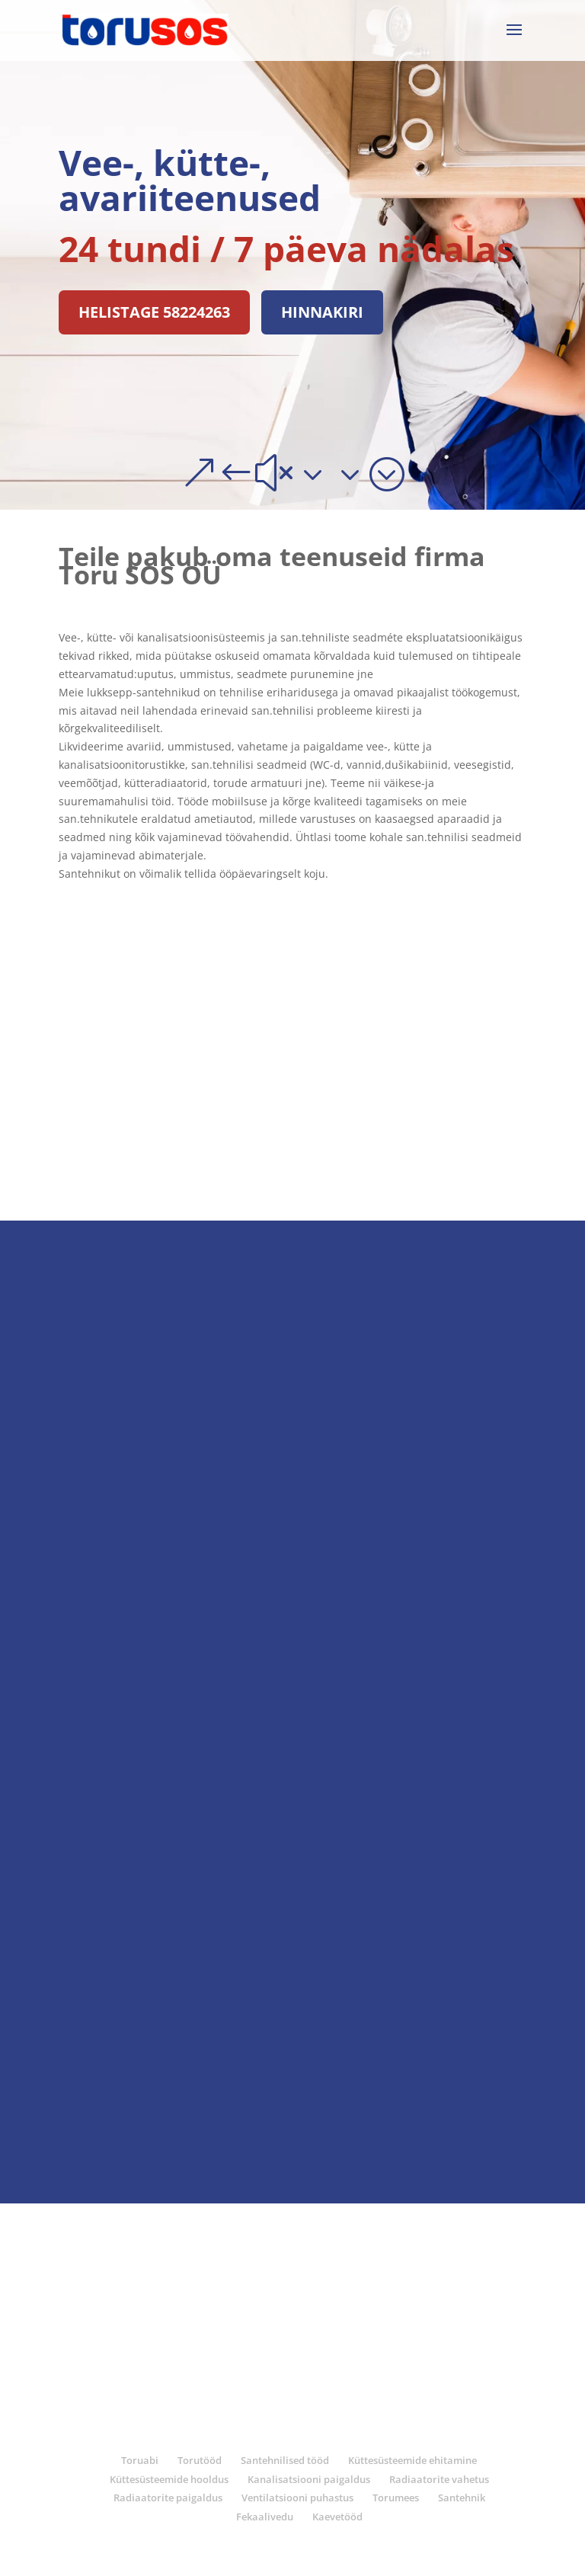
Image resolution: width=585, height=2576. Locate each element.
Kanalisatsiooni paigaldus (309, 2479)
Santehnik (461, 2497)
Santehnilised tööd (285, 2460)
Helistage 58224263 (154, 312)
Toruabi (139, 2460)
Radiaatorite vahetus (439, 2479)
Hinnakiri (322, 312)
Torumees (395, 2497)
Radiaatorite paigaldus (167, 2497)
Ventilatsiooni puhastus (297, 2497)
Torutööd (199, 2460)
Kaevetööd (337, 2516)
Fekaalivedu (264, 2516)
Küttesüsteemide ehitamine (412, 2460)
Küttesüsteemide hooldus (169, 2479)
